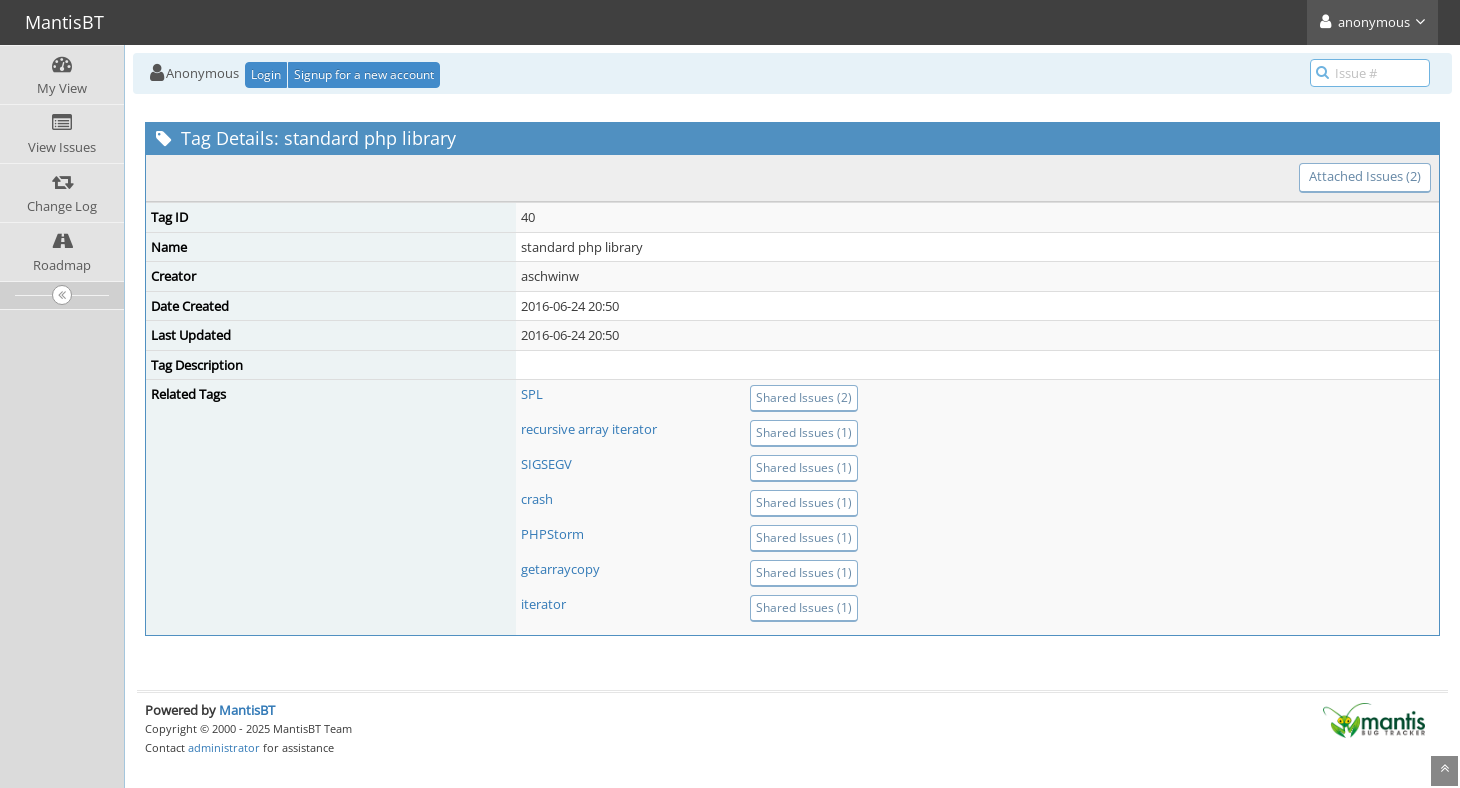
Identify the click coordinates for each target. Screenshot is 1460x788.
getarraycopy (560, 569)
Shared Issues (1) (804, 432)
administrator (224, 747)
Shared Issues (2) (804, 397)
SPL (532, 394)
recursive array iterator (589, 429)
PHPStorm (552, 534)
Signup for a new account (364, 74)
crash (537, 499)
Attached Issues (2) (1365, 176)
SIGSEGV (546, 464)
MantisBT (247, 710)
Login (266, 74)
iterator (543, 604)
